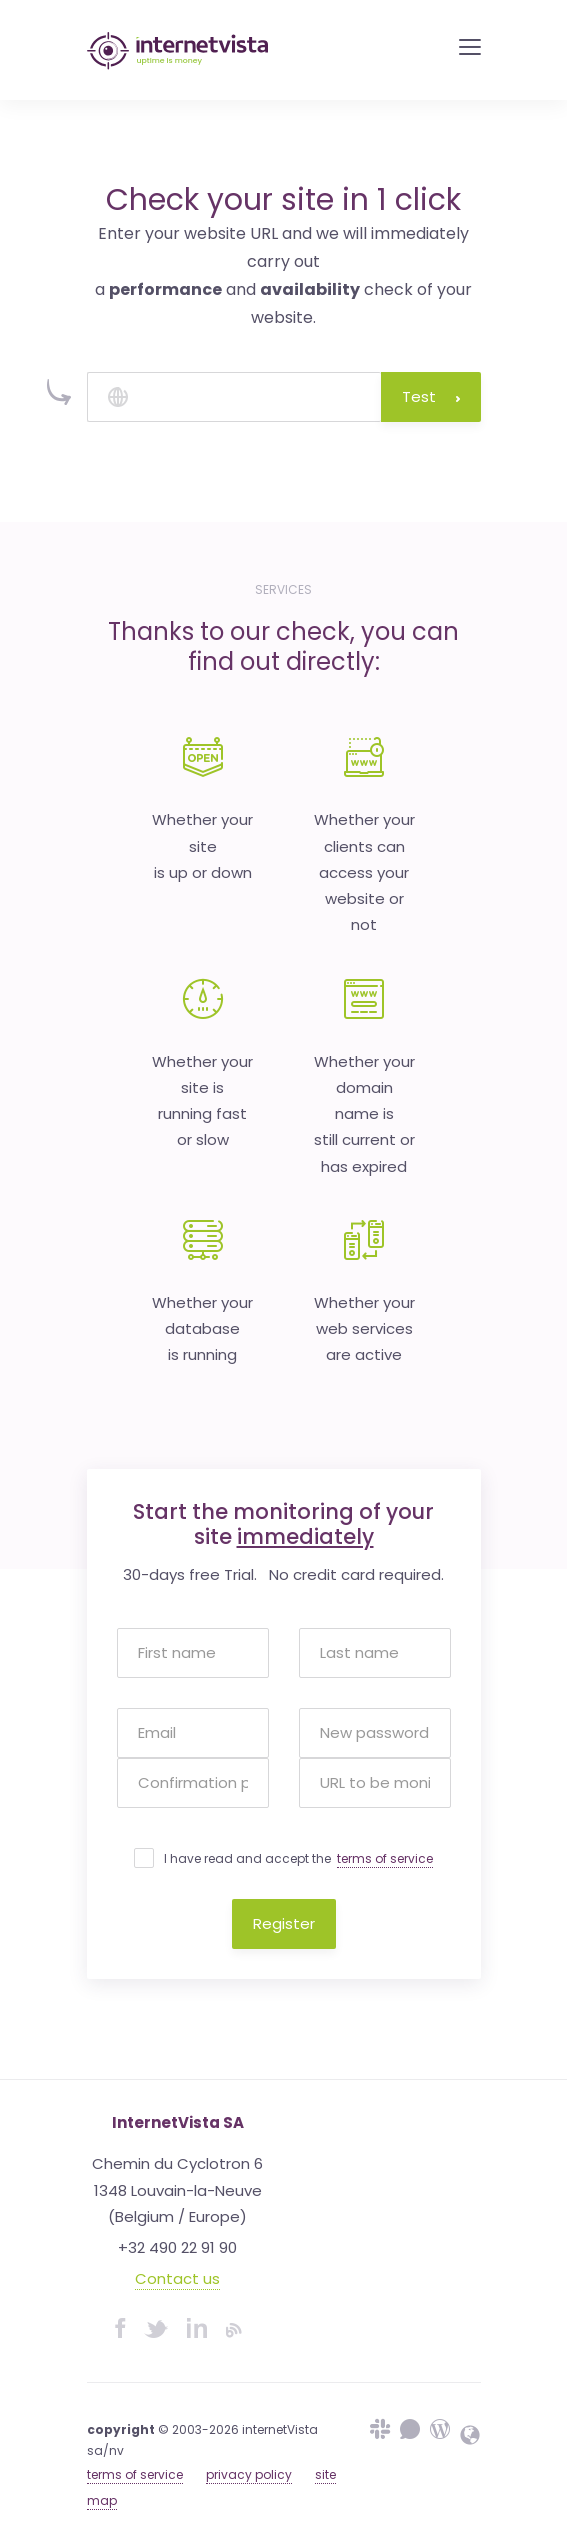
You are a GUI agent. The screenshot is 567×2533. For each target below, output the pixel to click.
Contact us (177, 2278)
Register (284, 1923)
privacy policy (249, 2474)
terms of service (385, 1858)
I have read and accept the (298, 1859)
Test (431, 396)
